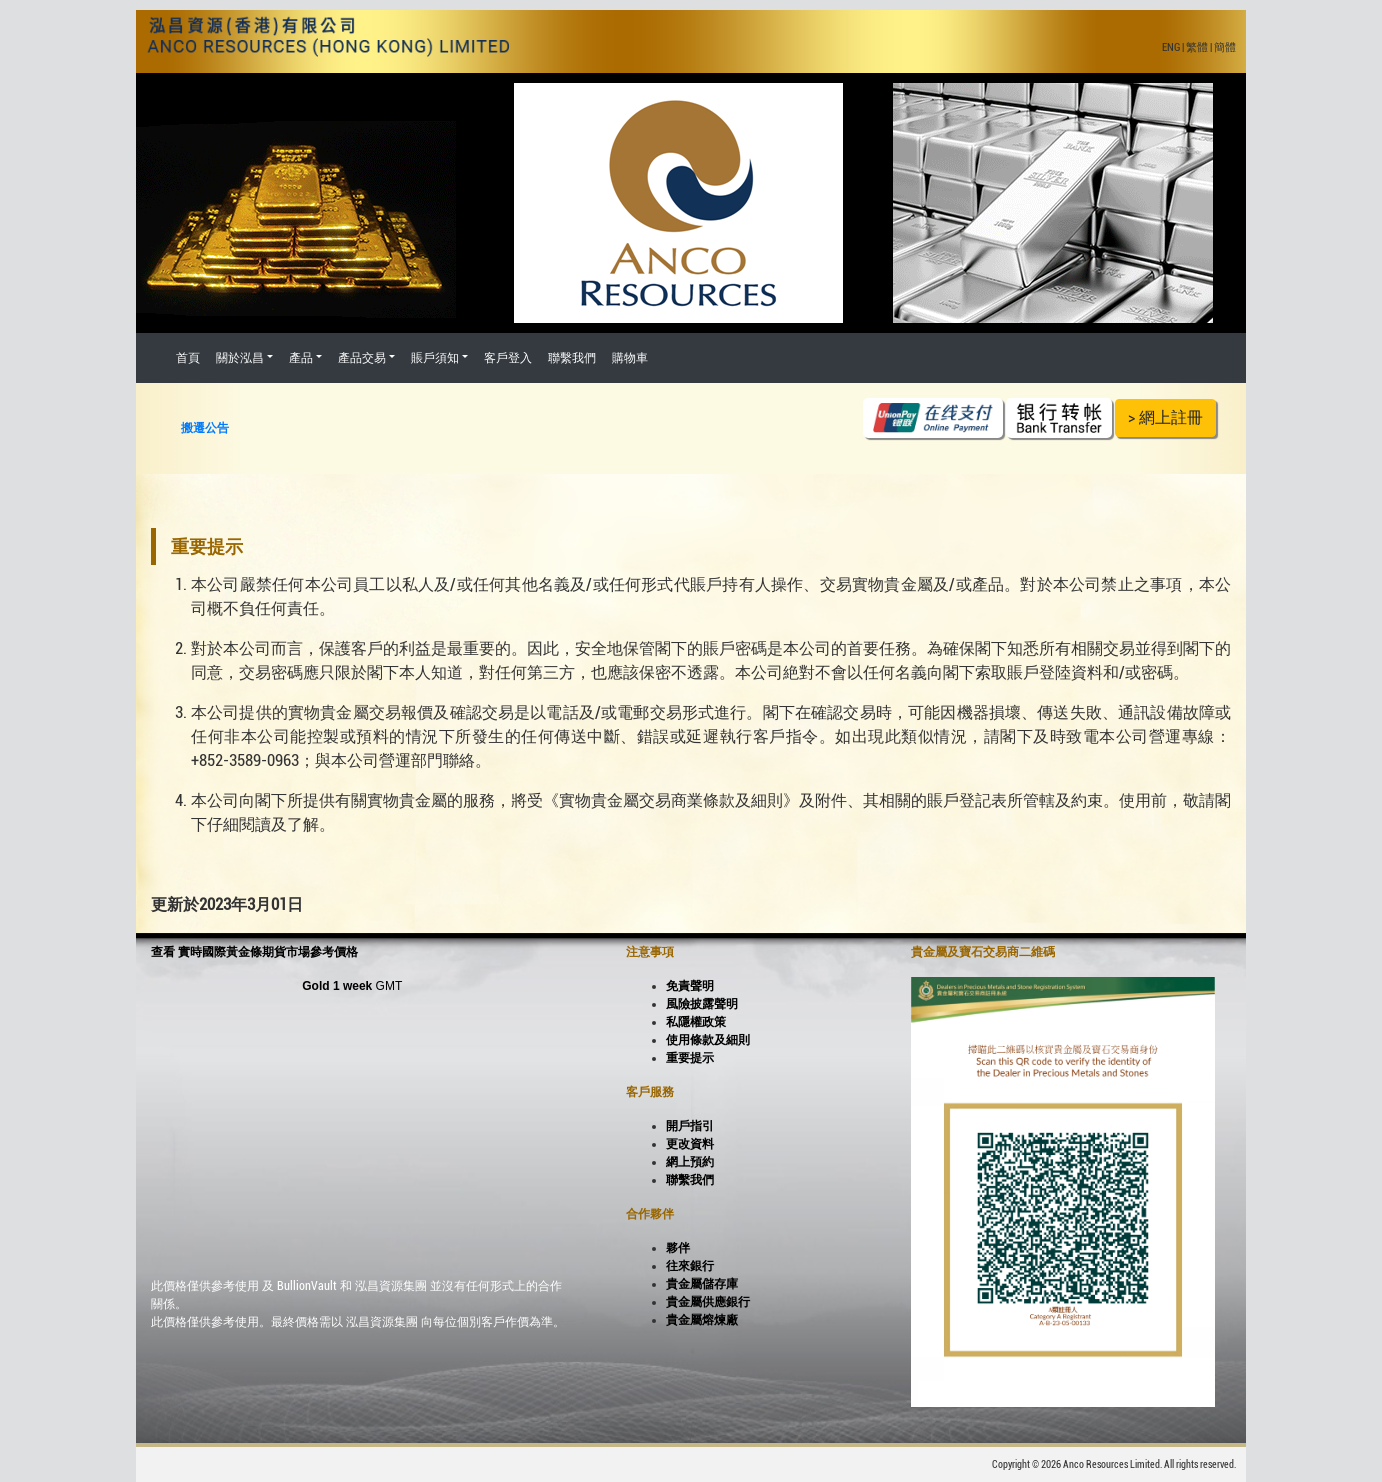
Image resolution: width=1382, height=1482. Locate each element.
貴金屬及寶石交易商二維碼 (983, 952)
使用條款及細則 (708, 1040)
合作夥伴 (650, 1214)
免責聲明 (690, 986)
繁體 (1197, 47)
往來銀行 (690, 1266)
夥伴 (678, 1248)
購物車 (630, 358)
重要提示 (690, 1058)
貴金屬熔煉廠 (702, 1320)
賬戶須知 (435, 358)
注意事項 (650, 952)
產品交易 (362, 358)
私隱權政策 (696, 1022)
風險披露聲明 (702, 1004)
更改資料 (690, 1144)
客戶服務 (650, 1092)
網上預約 (690, 1162)
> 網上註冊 (1165, 417)
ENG (1171, 47)
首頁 (188, 358)
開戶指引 (690, 1126)
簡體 (1225, 47)
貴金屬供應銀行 (708, 1302)
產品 (301, 358)
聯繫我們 (572, 358)
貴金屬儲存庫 (702, 1284)
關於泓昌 (240, 358)
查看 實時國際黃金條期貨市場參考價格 (254, 952)
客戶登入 (508, 358)
